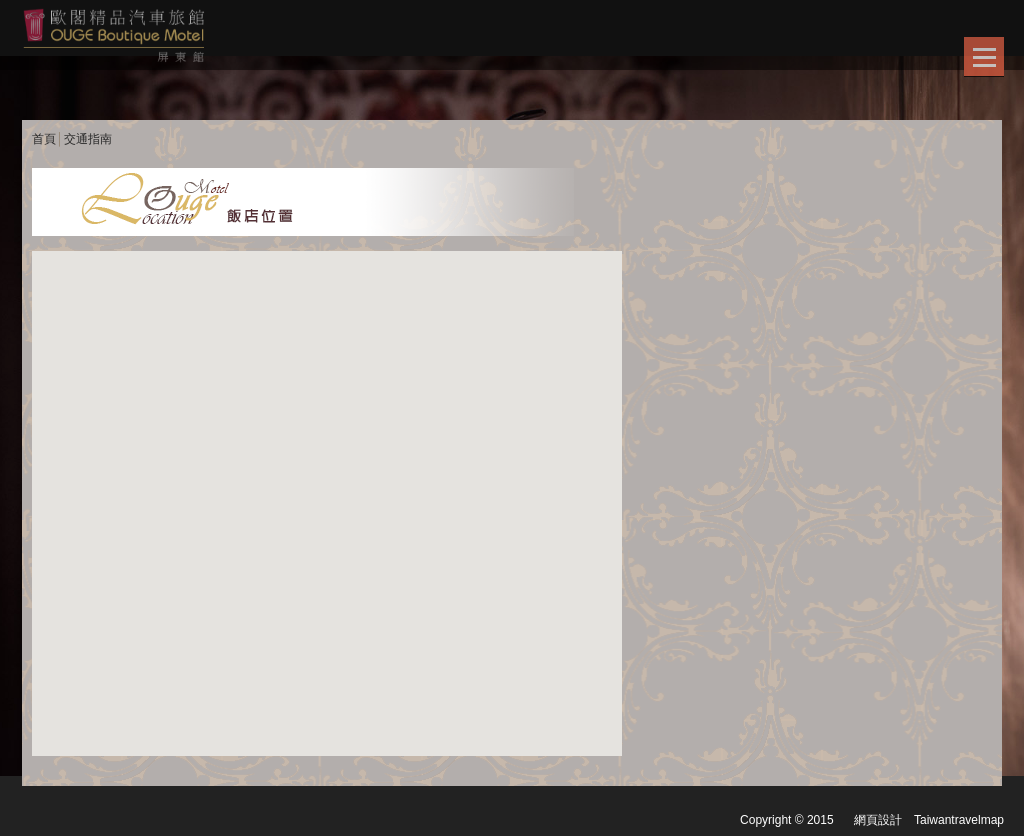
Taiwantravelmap (959, 820)
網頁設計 (878, 820)
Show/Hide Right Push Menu (984, 57)
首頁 (44, 139)
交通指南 (88, 139)
